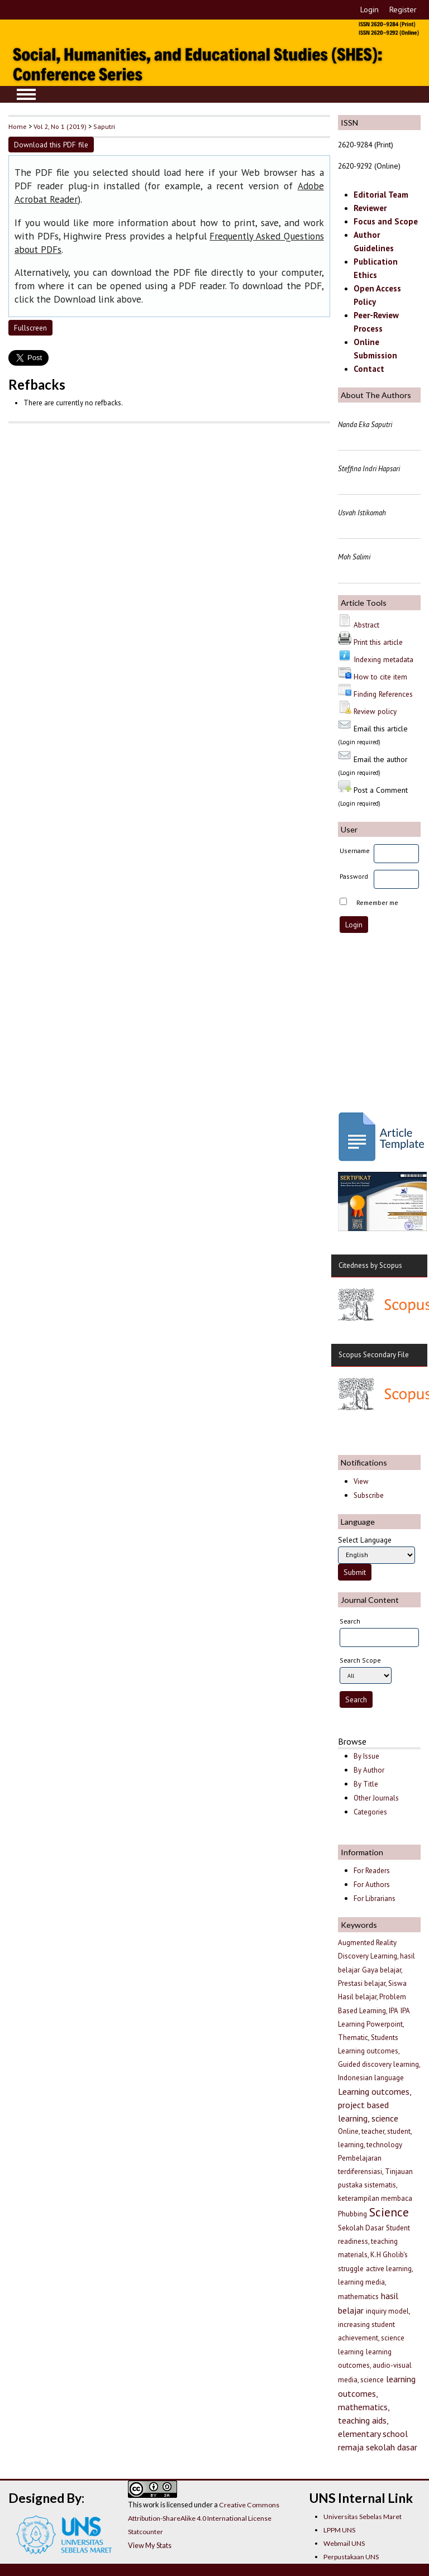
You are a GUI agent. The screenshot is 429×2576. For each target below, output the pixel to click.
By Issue (366, 1756)
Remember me (377, 902)
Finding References (383, 694)
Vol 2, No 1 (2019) (60, 126)
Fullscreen (30, 328)
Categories (370, 1812)
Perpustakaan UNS (351, 2557)
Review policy (375, 711)
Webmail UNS (344, 2543)
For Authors (372, 1884)
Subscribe (369, 1495)
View (361, 1481)
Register (403, 9)
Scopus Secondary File (374, 1354)
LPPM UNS (339, 2530)
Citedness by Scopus (370, 1265)
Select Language (365, 1540)
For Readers (372, 1870)
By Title (366, 1784)
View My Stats (149, 2545)
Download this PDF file (51, 145)
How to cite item (380, 677)
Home (17, 126)
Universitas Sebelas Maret (362, 2516)
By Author (369, 1770)
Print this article (378, 642)
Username (355, 850)
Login (369, 9)
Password (354, 876)
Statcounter (145, 2531)
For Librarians (374, 1898)
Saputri (104, 126)
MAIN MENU (26, 94)
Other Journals (376, 1798)
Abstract (366, 625)
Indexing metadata (383, 659)
